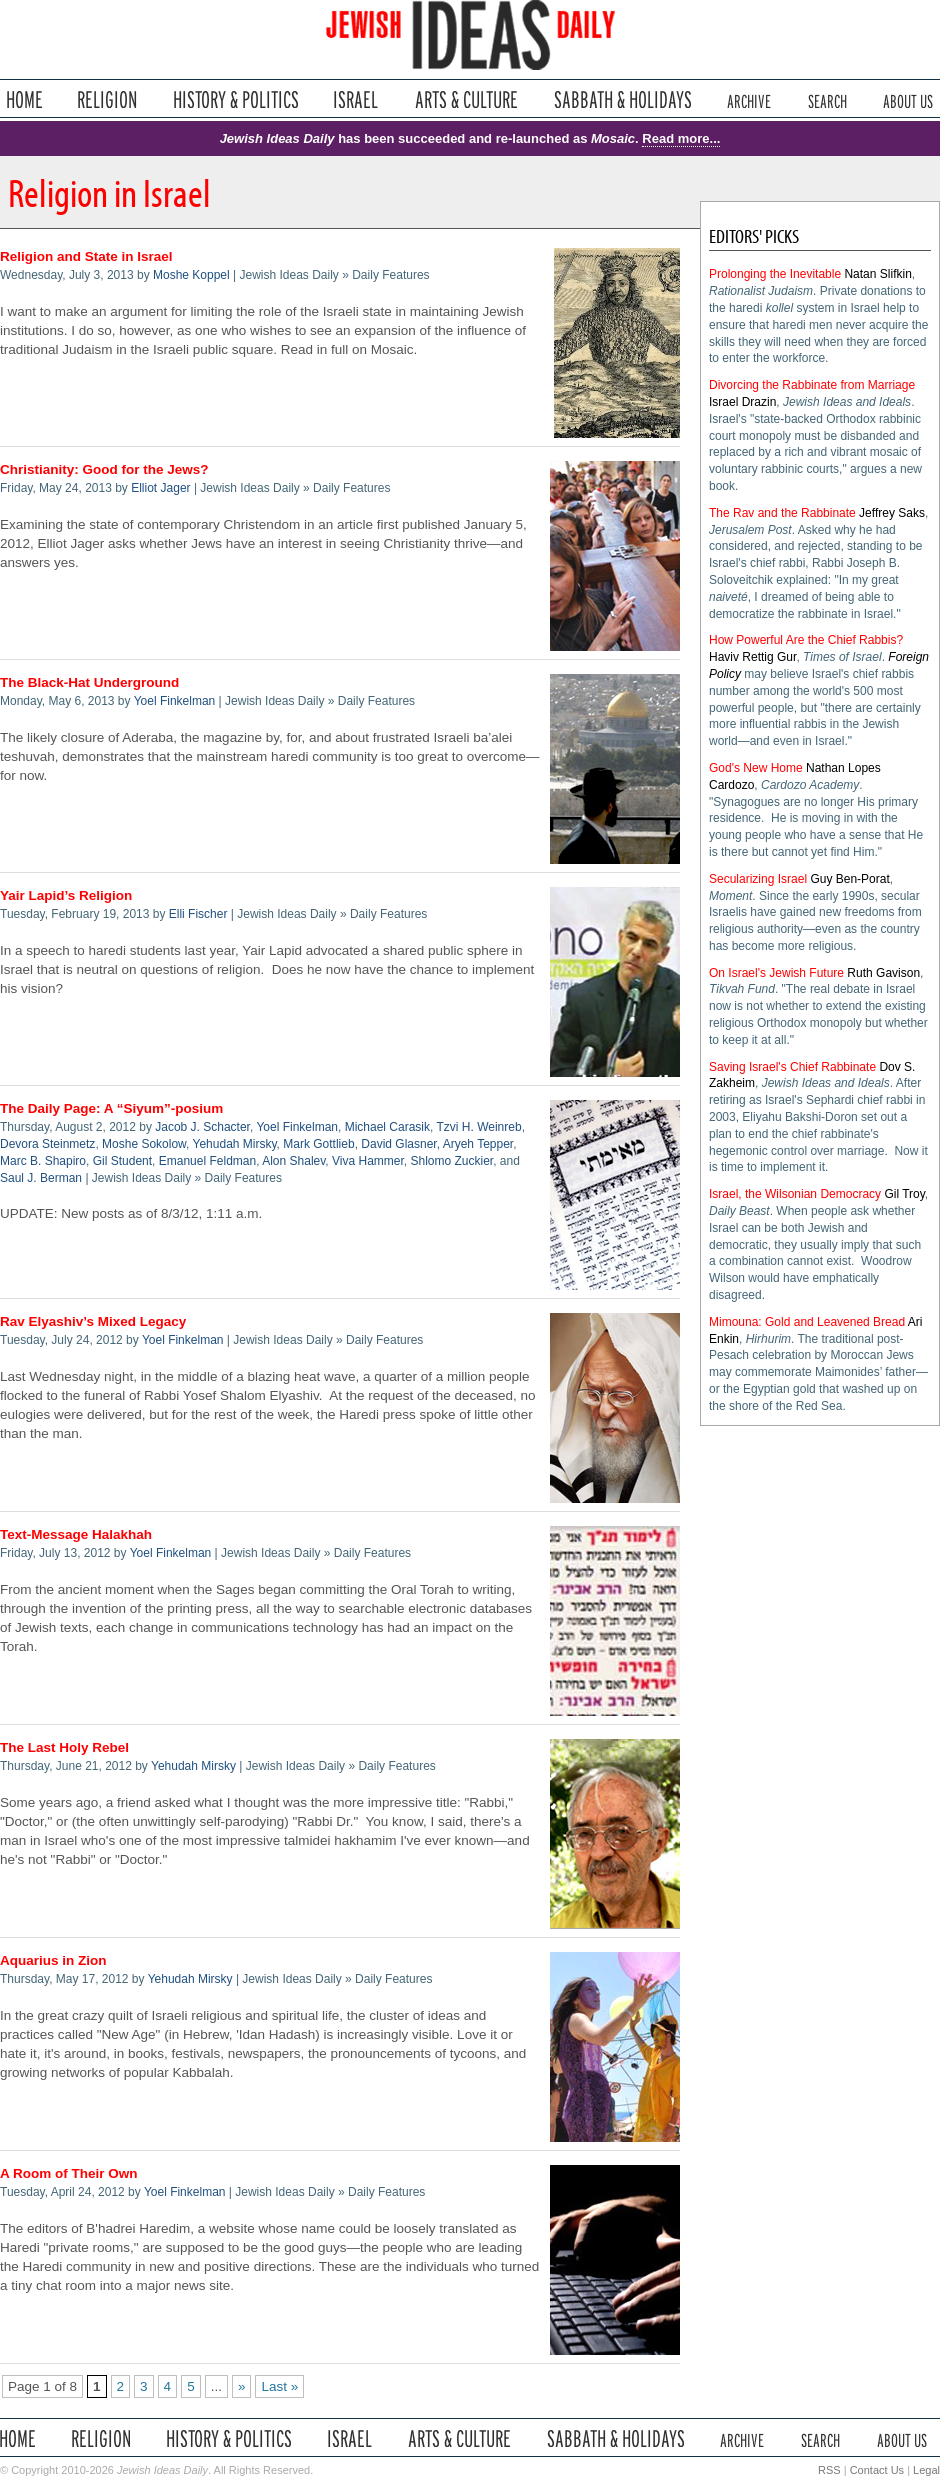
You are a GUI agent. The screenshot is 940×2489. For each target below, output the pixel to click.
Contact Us (877, 2470)
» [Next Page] (242, 2386)
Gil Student (122, 1161)
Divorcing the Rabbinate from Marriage (812, 385)
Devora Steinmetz (47, 1144)
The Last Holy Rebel (64, 1747)
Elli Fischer (198, 914)
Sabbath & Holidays (622, 99)
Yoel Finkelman (175, 701)
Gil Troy (904, 1194)
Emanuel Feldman (207, 1161)
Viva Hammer (368, 1161)
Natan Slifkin (877, 274)
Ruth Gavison (883, 973)
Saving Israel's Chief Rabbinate (792, 1067)
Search (827, 99)
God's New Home (756, 768)
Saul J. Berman (41, 1178)
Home (24, 99)
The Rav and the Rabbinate (782, 513)
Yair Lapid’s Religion (66, 895)
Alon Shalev (293, 1161)
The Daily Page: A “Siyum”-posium (111, 1108)
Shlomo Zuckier (451, 1161)
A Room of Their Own (69, 2173)
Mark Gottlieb (318, 1144)
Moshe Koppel (191, 275)
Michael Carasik (387, 1127)
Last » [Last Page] (279, 2386)
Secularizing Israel (758, 879)
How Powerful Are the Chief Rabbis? (806, 640)
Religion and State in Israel (86, 256)
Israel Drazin (742, 402)
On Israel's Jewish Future (776, 973)
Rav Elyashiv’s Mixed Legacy (93, 1321)
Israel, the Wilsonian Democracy (795, 1194)
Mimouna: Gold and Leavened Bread (807, 1322)
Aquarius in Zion (53, 1960)
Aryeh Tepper (478, 1144)
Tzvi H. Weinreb (478, 1127)
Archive (749, 99)
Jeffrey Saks (892, 513)
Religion (107, 99)
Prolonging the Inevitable (775, 274)
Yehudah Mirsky (235, 1144)
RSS (829, 2470)
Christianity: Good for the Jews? (104, 469)
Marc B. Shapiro (43, 1161)
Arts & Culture (466, 99)
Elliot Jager (160, 488)
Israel (356, 99)
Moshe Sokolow (144, 1144)
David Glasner (398, 1144)
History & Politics (236, 99)
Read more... (681, 138)
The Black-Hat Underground (89, 682)
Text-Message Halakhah (76, 1534)
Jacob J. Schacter (202, 1127)
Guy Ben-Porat (849, 879)
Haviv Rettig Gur (752, 657)
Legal (926, 2470)
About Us (908, 99)
